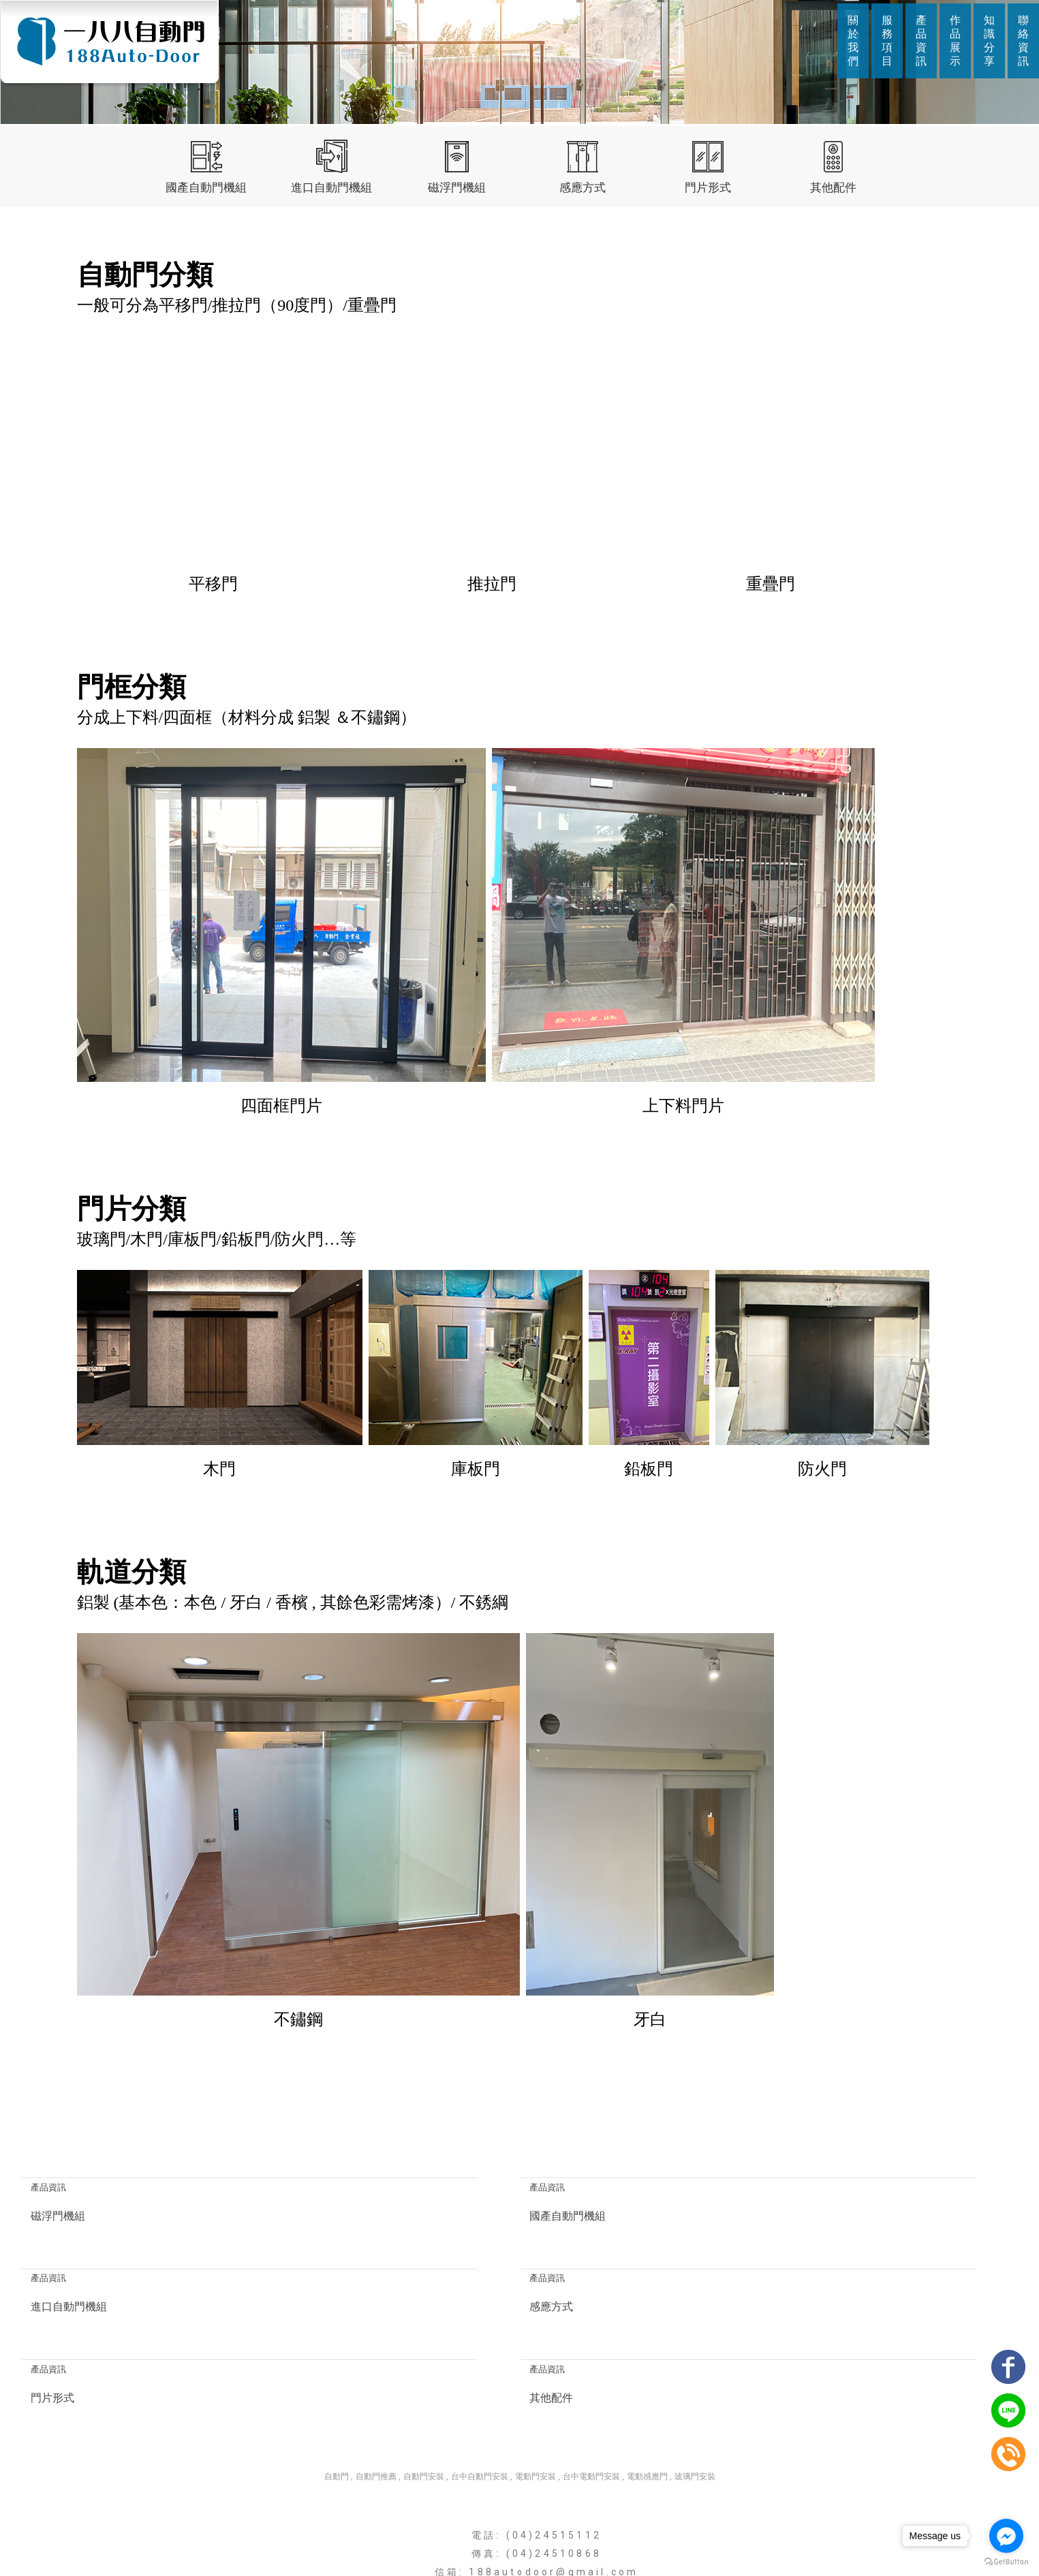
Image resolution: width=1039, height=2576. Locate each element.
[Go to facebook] (1006, 2536)
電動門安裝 (535, 2388)
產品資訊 (921, 40)
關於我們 (853, 40)
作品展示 (955, 40)
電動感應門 (647, 2388)
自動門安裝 (423, 2388)
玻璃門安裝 (694, 2388)
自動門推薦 (376, 2388)
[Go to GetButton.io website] (1006, 2562)
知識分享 (989, 40)
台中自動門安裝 (479, 2388)
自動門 (336, 2388)
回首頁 (358, 2539)
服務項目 (887, 40)
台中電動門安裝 (591, 2388)
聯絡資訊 (1023, 40)
